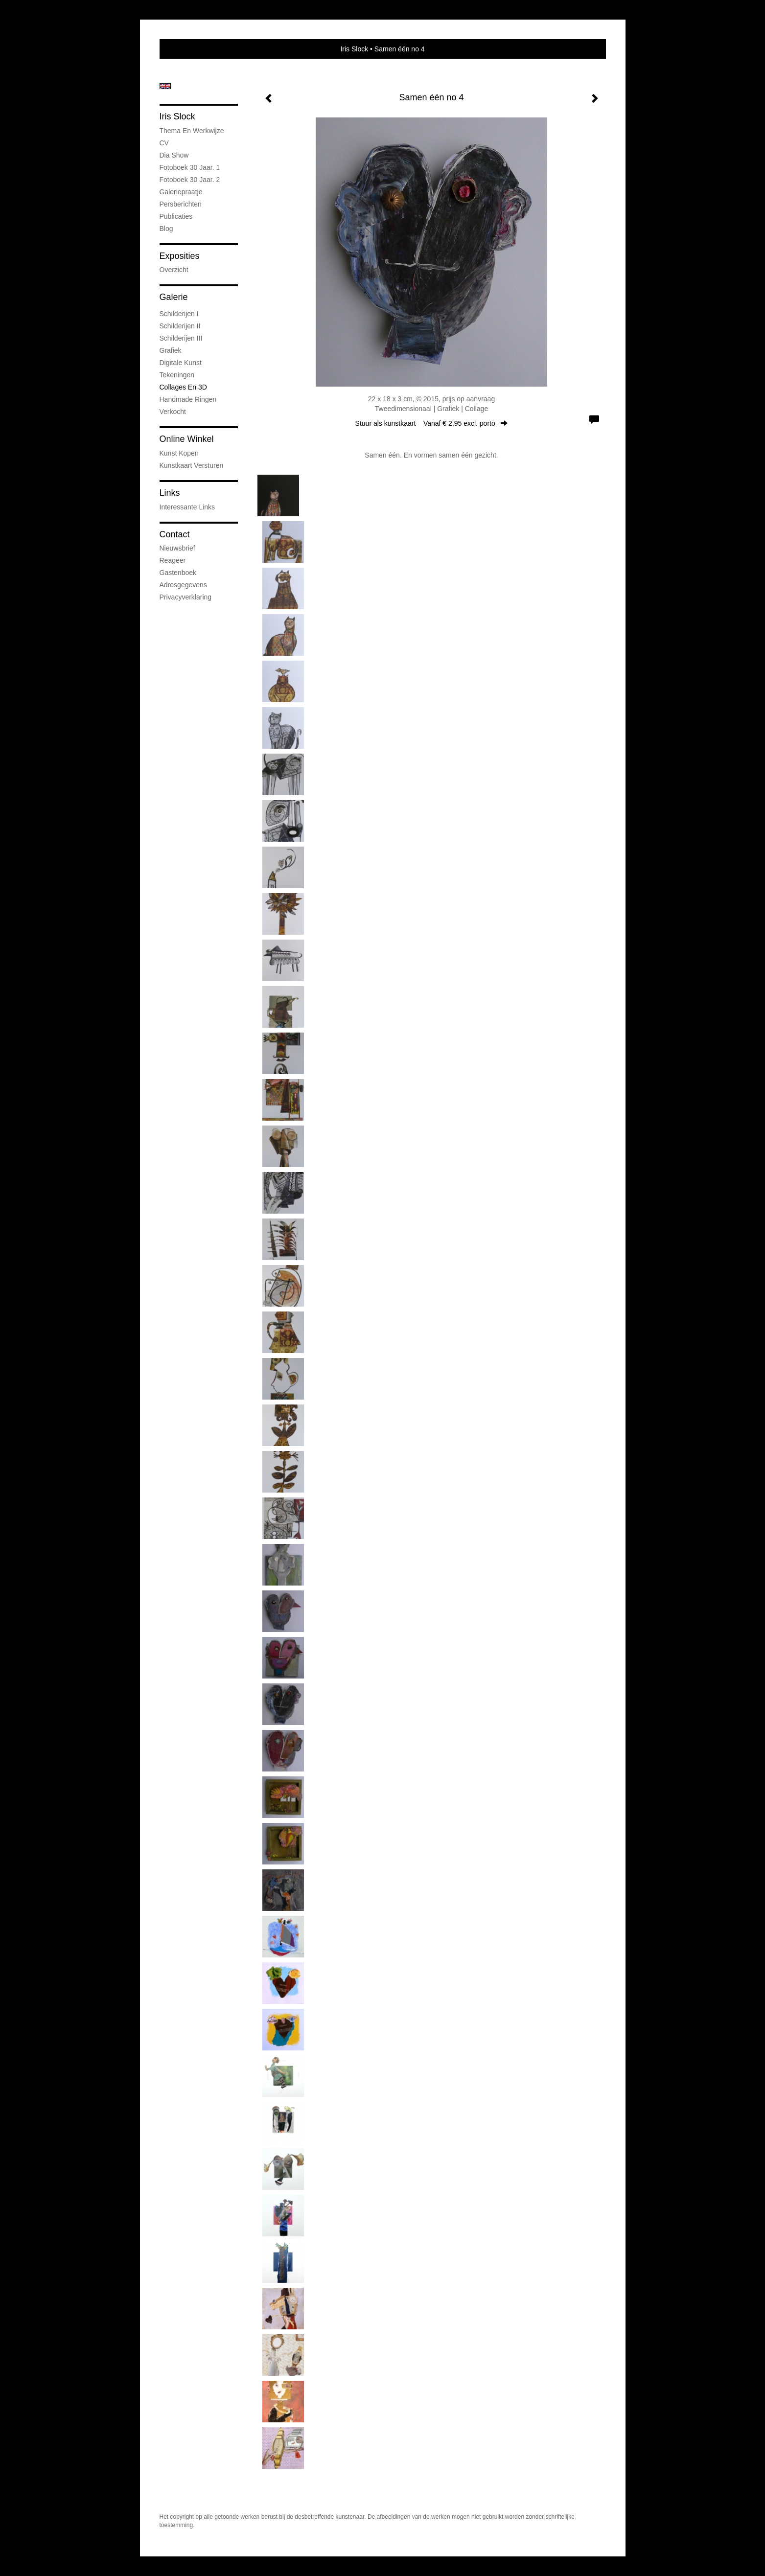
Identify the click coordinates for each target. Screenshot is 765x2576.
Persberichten (181, 204)
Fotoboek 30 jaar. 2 (190, 180)
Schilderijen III (181, 338)
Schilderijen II (180, 326)
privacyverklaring (186, 597)
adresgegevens (183, 585)
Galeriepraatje (181, 192)
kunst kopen (179, 453)
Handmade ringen (188, 399)
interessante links (187, 507)
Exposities (180, 256)
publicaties (176, 216)
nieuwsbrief (177, 548)
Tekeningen (177, 375)
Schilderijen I (179, 314)
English (165, 86)
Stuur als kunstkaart (431, 423)
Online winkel (187, 439)
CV (164, 143)
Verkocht (173, 411)
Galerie (174, 297)
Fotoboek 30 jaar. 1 (190, 167)
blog (166, 228)
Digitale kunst (181, 363)
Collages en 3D (183, 387)
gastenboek (178, 572)
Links (170, 493)
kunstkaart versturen (192, 465)
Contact (175, 534)
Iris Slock (354, 49)
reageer (173, 560)
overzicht (174, 270)
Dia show (174, 155)
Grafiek (171, 350)
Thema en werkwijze (192, 131)
